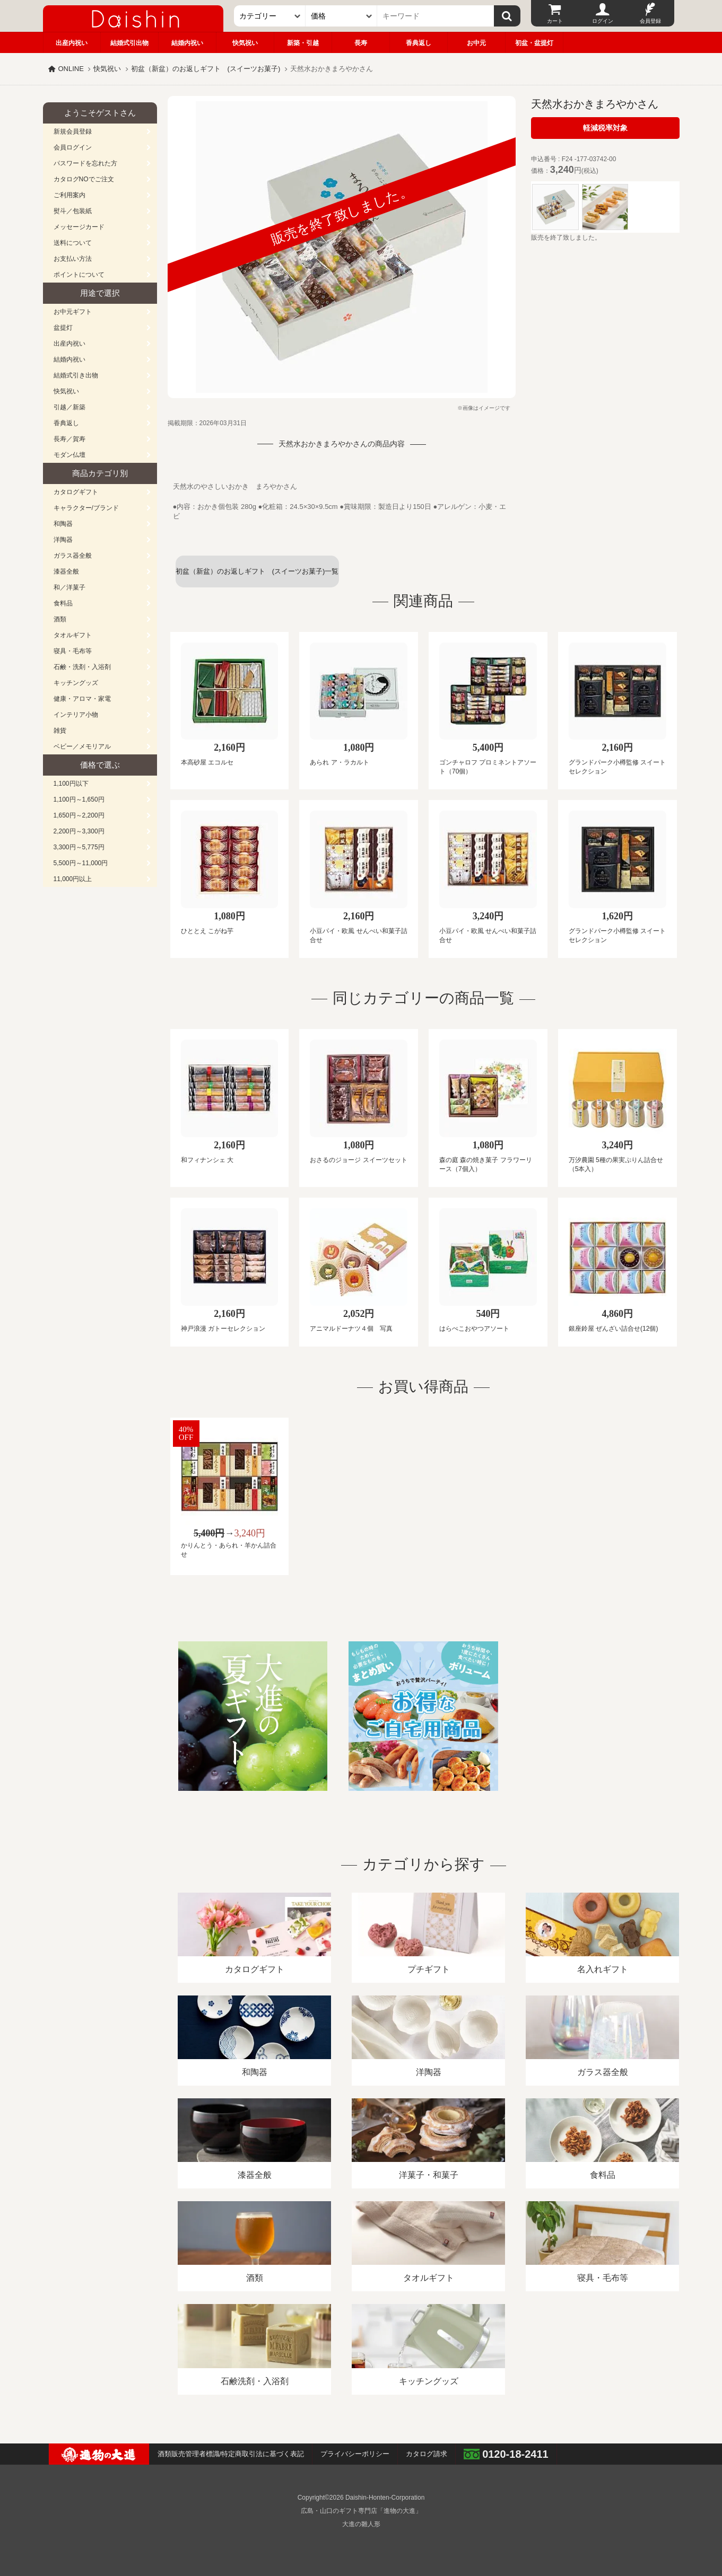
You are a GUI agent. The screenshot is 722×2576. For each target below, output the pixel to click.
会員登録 (650, 21)
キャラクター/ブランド (86, 508)
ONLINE (71, 69)
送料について (73, 243)
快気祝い (245, 43)
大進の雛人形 (361, 2524)
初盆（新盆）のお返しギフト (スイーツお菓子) (206, 69)
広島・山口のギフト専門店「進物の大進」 (361, 2511)
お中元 (476, 43)
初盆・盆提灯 (534, 43)
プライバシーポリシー (354, 2454)
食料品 (63, 603)
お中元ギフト (73, 311)
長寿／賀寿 (69, 439)
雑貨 (60, 730)
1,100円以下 (71, 783)
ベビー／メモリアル (82, 746)
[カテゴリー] (270, 16)
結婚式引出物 (129, 43)
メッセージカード (79, 227)
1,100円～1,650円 (79, 799)
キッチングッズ (76, 683)
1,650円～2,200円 (79, 815)
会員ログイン (73, 147)
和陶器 (63, 523)
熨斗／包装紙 (73, 211)
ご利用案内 (69, 195)
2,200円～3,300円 (79, 831)
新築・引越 (303, 43)
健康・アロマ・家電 (82, 698)
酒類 (60, 619)
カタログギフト (76, 492)
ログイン (602, 21)
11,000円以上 (73, 879)
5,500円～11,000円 (81, 863)
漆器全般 (66, 571)
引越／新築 (69, 407)
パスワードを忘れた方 (85, 163)
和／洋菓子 (69, 587)
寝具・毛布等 (73, 651)
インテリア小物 (76, 714)
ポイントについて (79, 274)
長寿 (360, 43)
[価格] (341, 16)
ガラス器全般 (73, 555)
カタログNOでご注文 (84, 179)
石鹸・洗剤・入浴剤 (82, 667)
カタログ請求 (426, 2454)
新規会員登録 (73, 131)
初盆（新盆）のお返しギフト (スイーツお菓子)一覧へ (257, 577)
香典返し (418, 43)
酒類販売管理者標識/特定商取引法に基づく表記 (231, 2454)
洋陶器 (63, 539)
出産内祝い (72, 43)
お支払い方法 (73, 258)
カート (555, 21)
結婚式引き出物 (76, 375)
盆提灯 (63, 327)
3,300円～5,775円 (79, 847)
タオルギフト (73, 635)
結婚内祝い (187, 43)
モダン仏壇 (69, 455)
